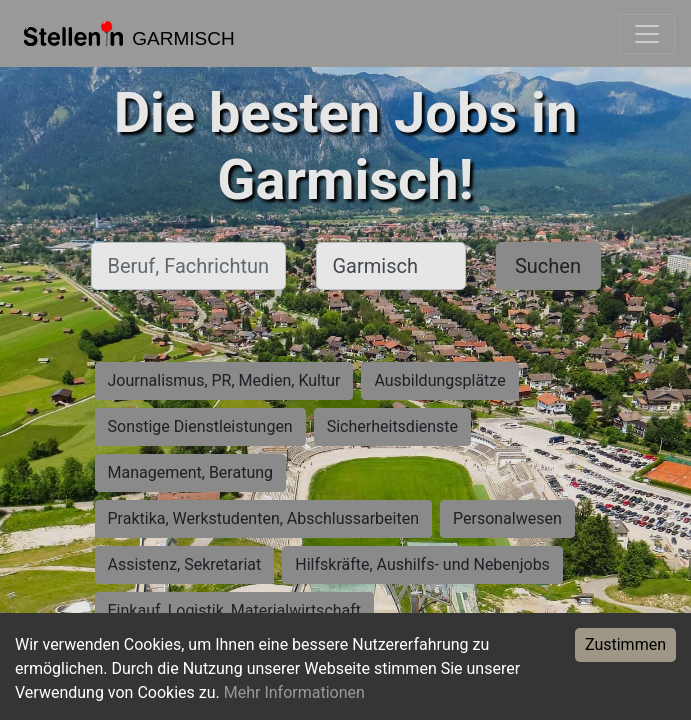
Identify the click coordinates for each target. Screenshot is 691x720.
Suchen (548, 266)
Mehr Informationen (294, 692)
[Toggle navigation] (647, 34)
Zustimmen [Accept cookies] (625, 644)
